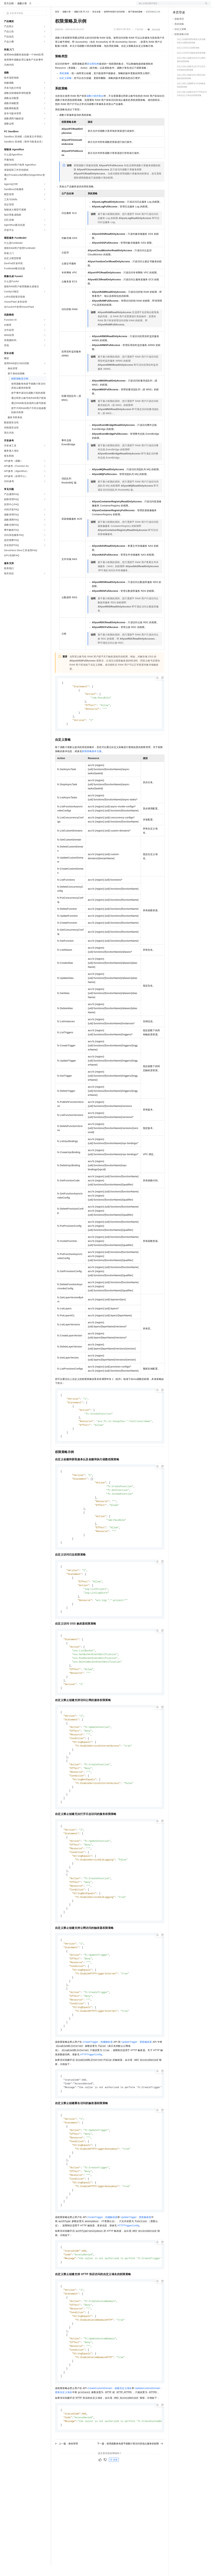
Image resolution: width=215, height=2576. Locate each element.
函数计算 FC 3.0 (81, 22)
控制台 (185, 5)
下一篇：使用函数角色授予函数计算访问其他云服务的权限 (130, 2490)
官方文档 (9, 14)
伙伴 (92, 5)
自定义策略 (65, 89)
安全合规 (96, 22)
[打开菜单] (5, 5)
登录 (205, 5)
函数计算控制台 (95, 106)
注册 (193, 5)
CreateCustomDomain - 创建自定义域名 (110, 2434)
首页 (57, 22)
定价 (73, 5)
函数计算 (22, 14)
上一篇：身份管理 (66, 2490)
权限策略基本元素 (91, 764)
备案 (176, 5)
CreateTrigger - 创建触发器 (98, 2077)
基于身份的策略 (135, 22)
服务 (100, 5)
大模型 (34, 5)
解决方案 (54, 5)
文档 (169, 5)
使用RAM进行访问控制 (114, 22)
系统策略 (64, 84)
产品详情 (139, 40)
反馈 (113, 2506)
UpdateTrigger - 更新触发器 (136, 2077)
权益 (65, 5)
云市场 (82, 5)
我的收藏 (156, 40)
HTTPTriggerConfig (91, 2090)
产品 (44, 5)
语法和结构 (93, 74)
